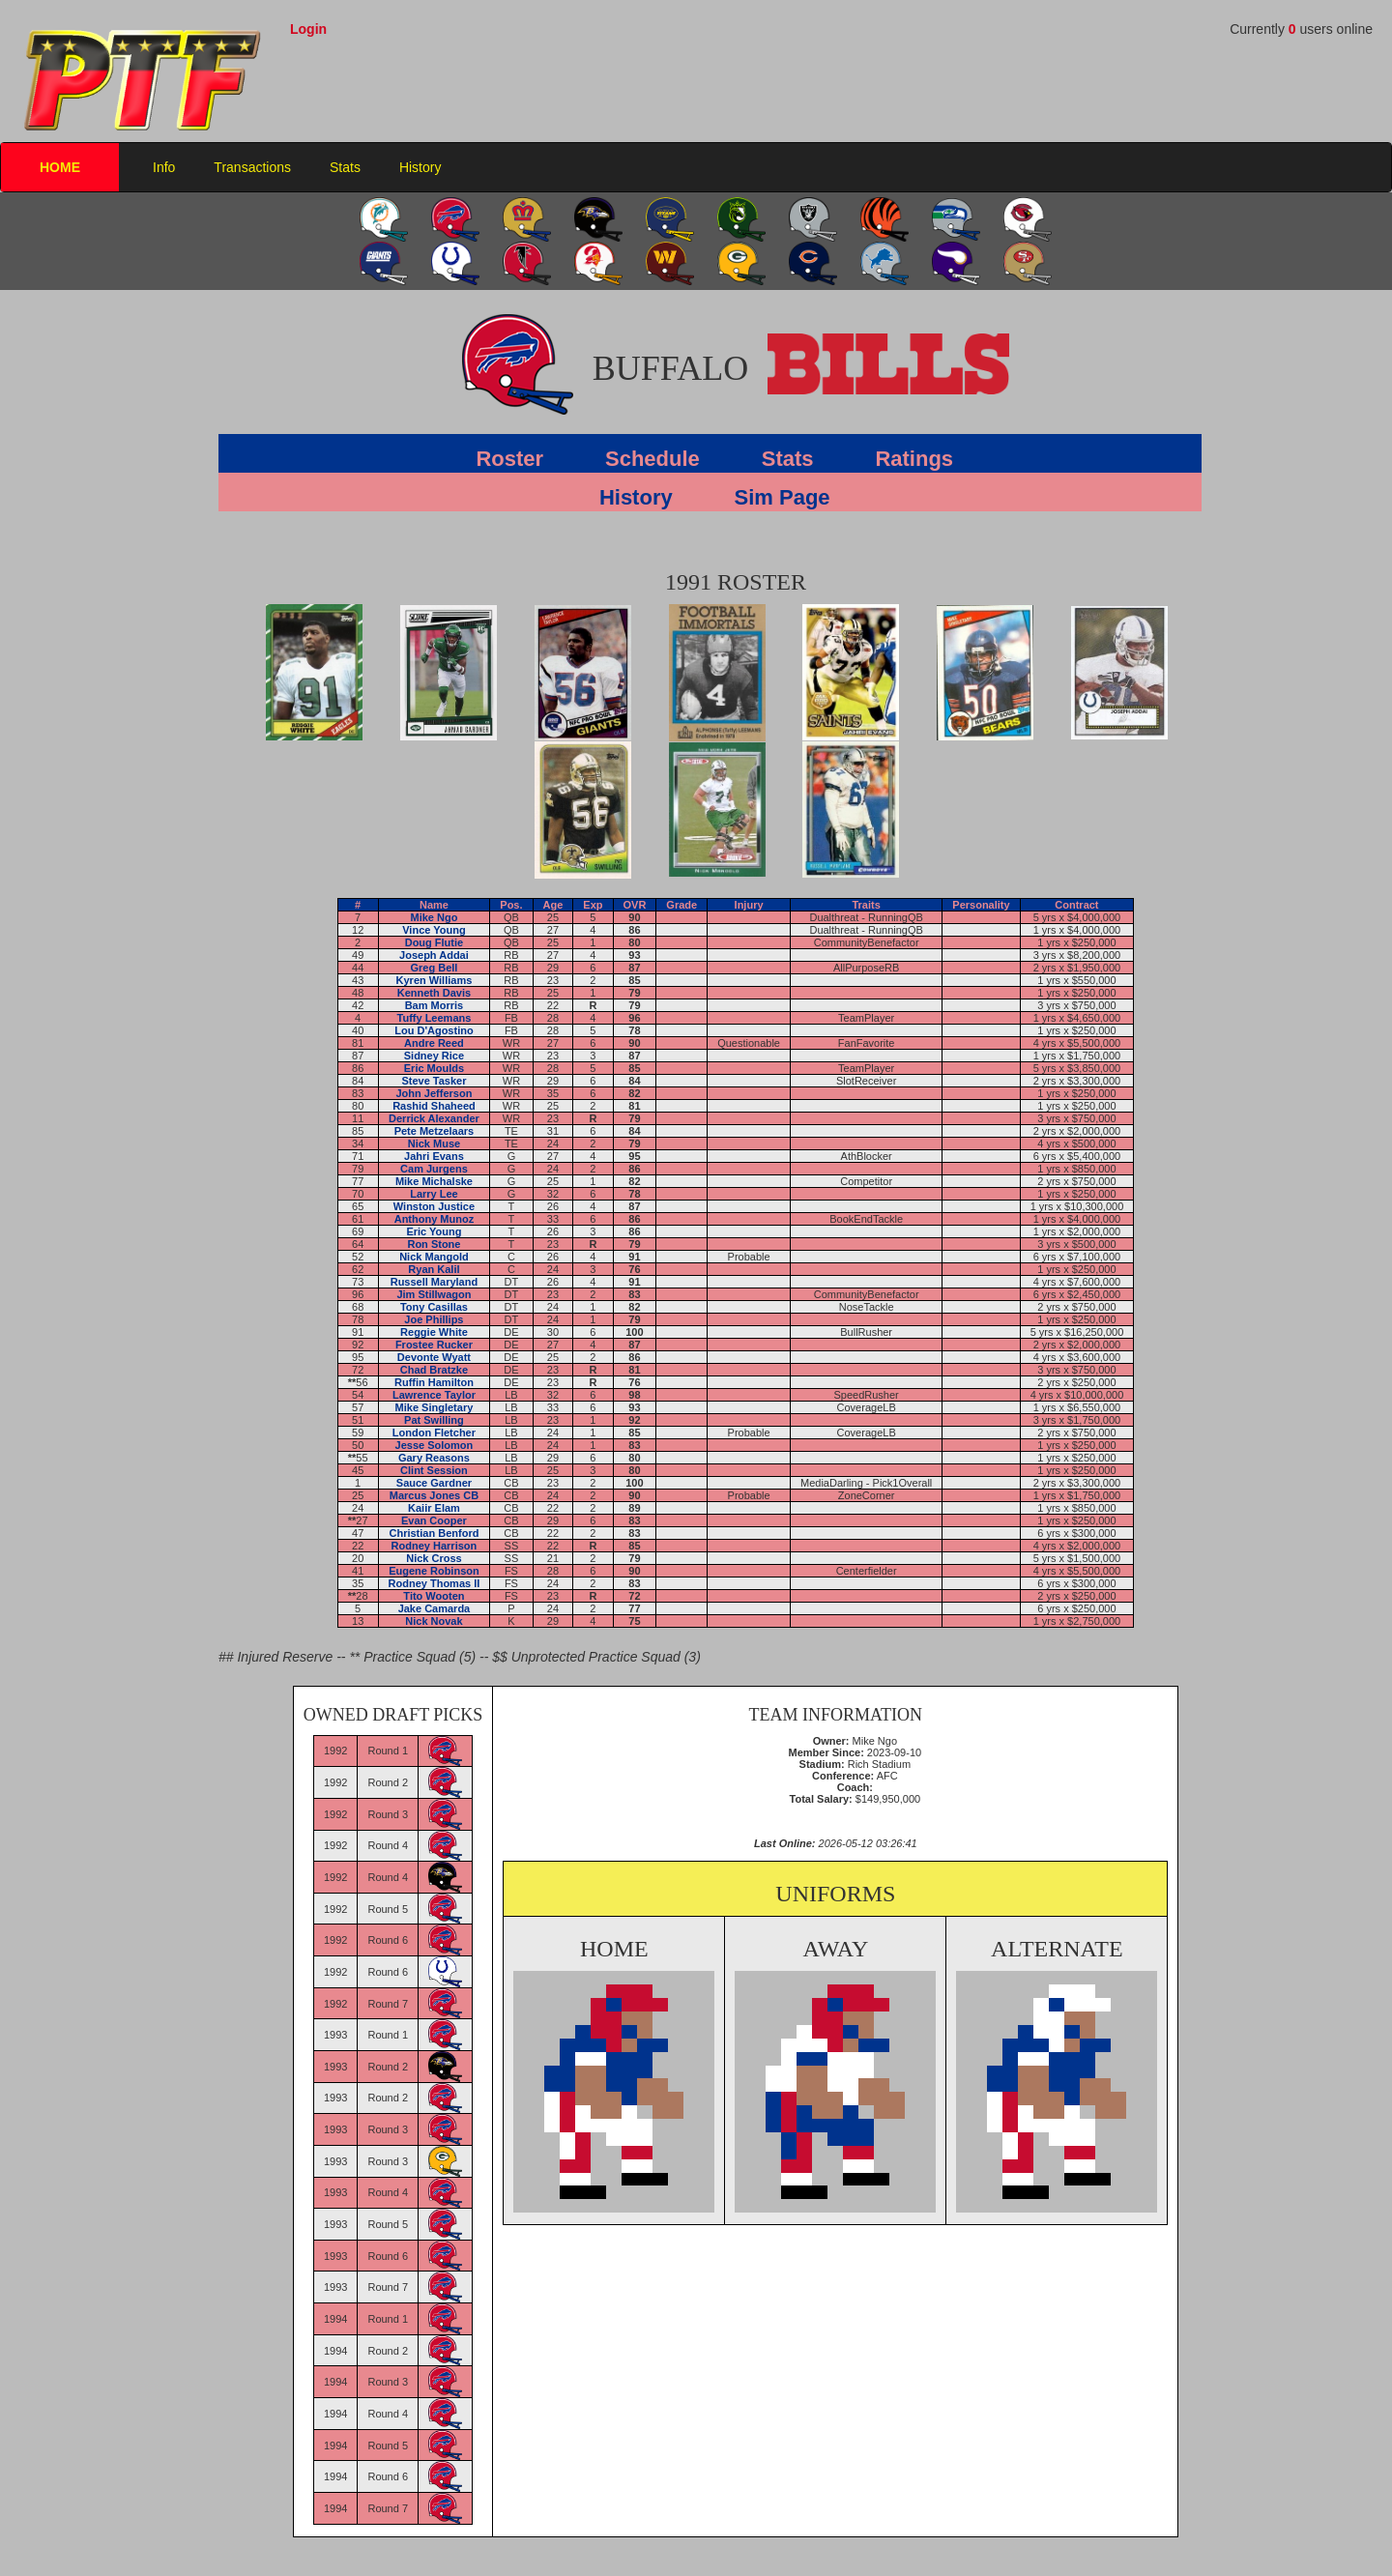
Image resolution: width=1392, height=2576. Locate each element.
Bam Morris (434, 1005)
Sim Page (782, 497)
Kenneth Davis (434, 993)
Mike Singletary (434, 1407)
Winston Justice (434, 1206)
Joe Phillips (433, 1319)
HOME (60, 167)
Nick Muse (434, 1143)
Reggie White (434, 1332)
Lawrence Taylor (434, 1395)
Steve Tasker (433, 1080)
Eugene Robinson (434, 1571)
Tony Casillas (434, 1307)
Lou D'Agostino (433, 1030)
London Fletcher (434, 1432)
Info (164, 167)
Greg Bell (433, 967)
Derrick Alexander (434, 1118)
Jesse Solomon (434, 1445)
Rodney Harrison (435, 1545)
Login (308, 29)
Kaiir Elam (434, 1508)
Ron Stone (433, 1244)
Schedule (652, 459)
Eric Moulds (434, 1068)
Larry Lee (434, 1194)
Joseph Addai (434, 955)
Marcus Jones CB (434, 1495)
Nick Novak (433, 1621)
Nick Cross (433, 1558)
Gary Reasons (434, 1457)
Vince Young (433, 930)
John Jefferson (434, 1093)
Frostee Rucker (434, 1344)
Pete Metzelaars (434, 1131)
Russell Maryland (434, 1282)
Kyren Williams (434, 980)
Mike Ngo (433, 917)
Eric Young (433, 1231)
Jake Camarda (434, 1608)
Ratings (914, 459)
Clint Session (434, 1470)
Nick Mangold (434, 1256)
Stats (345, 167)
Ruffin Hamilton (434, 1382)
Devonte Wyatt (434, 1357)
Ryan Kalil (433, 1269)
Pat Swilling (434, 1420)
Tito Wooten (433, 1596)
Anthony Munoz (434, 1219)
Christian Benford (433, 1533)
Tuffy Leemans (434, 1018)
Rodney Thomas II (434, 1583)
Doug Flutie (434, 942)
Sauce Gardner (434, 1483)
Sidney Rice (434, 1055)
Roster (509, 459)
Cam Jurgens (434, 1168)
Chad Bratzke (434, 1369)
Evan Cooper (434, 1520)
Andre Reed (434, 1043)
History (420, 167)
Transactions (252, 167)
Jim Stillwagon (433, 1294)
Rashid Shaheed (434, 1106)
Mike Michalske (434, 1181)
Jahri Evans (434, 1156)
